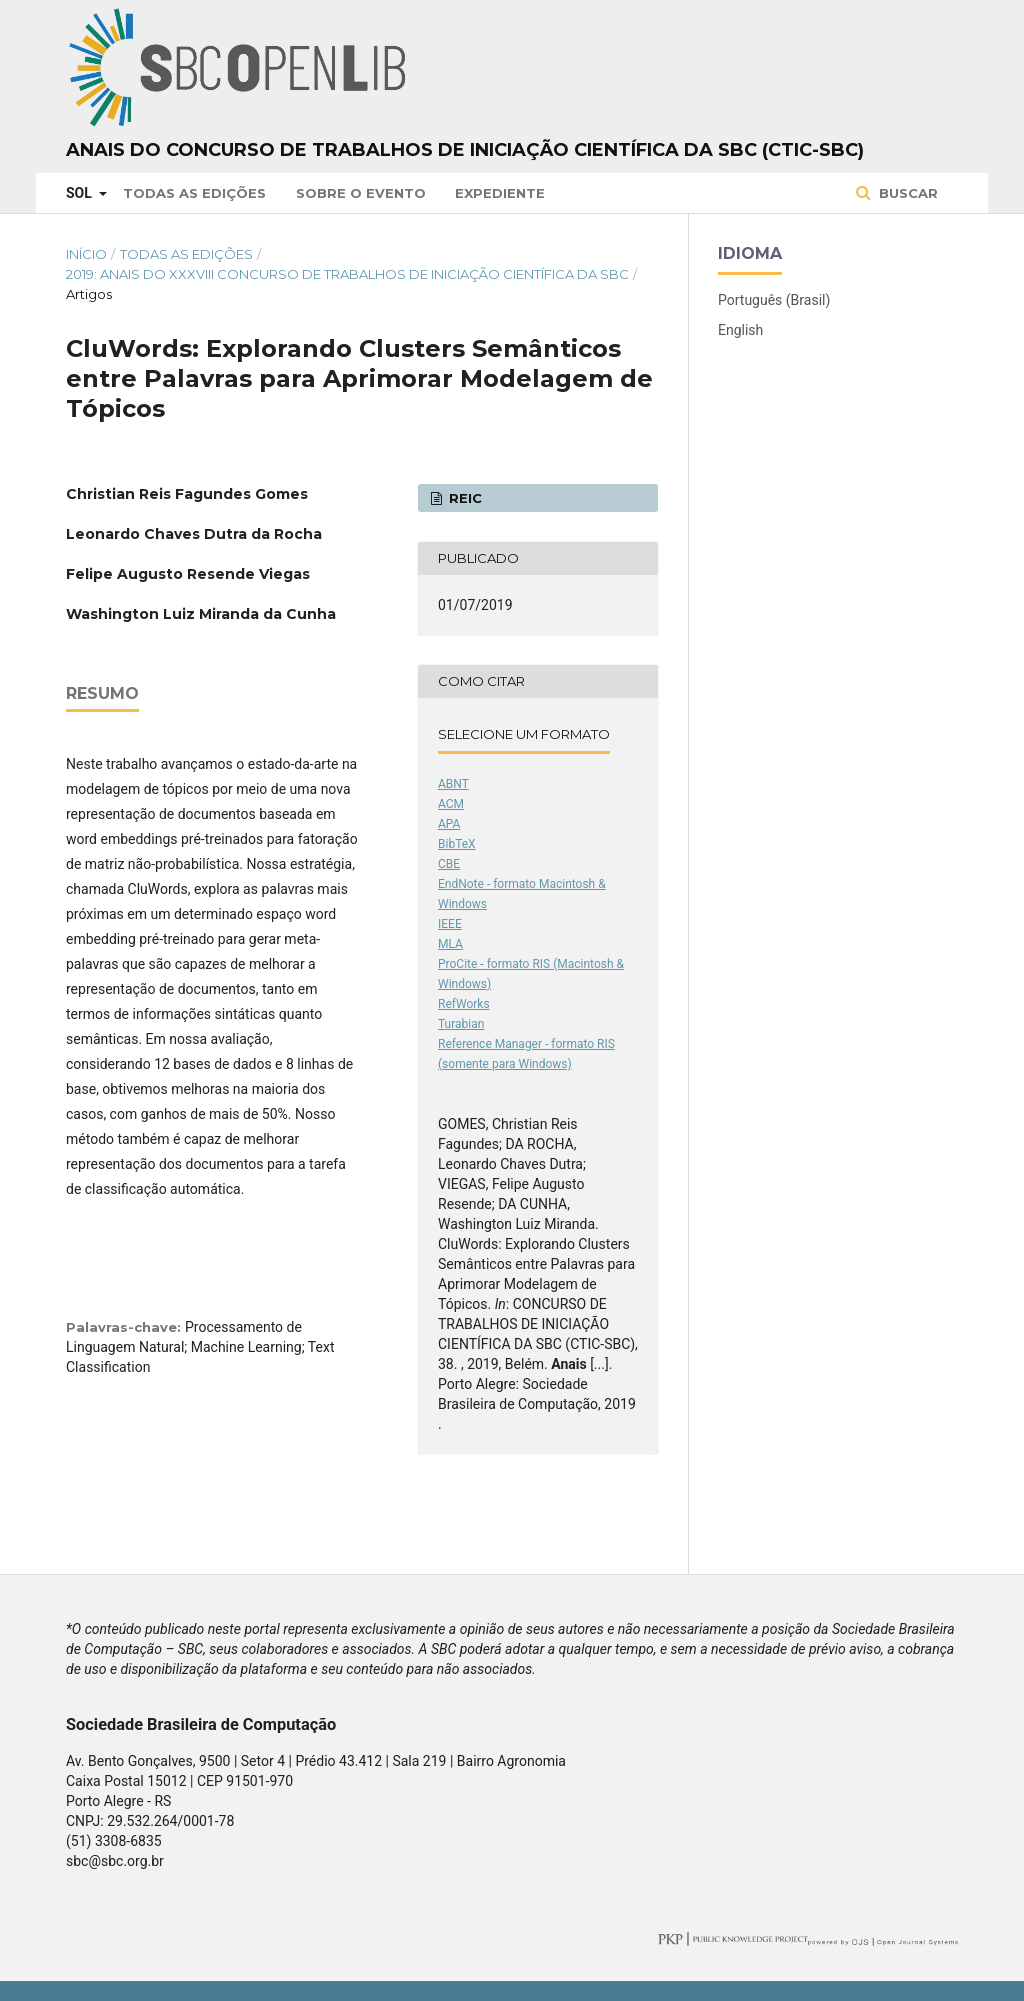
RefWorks (464, 1004)
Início (86, 254)
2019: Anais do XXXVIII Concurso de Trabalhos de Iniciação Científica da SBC (347, 274)
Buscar (906, 193)
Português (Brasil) (774, 300)
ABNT (453, 784)
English (740, 330)
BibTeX (457, 844)
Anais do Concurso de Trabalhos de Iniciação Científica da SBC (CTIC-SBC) (465, 150)
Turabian (461, 1024)
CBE (449, 864)
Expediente (500, 193)
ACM (451, 804)
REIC (463, 498)
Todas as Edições (194, 193)
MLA (450, 944)
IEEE (450, 924)
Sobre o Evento (361, 193)
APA (449, 824)
